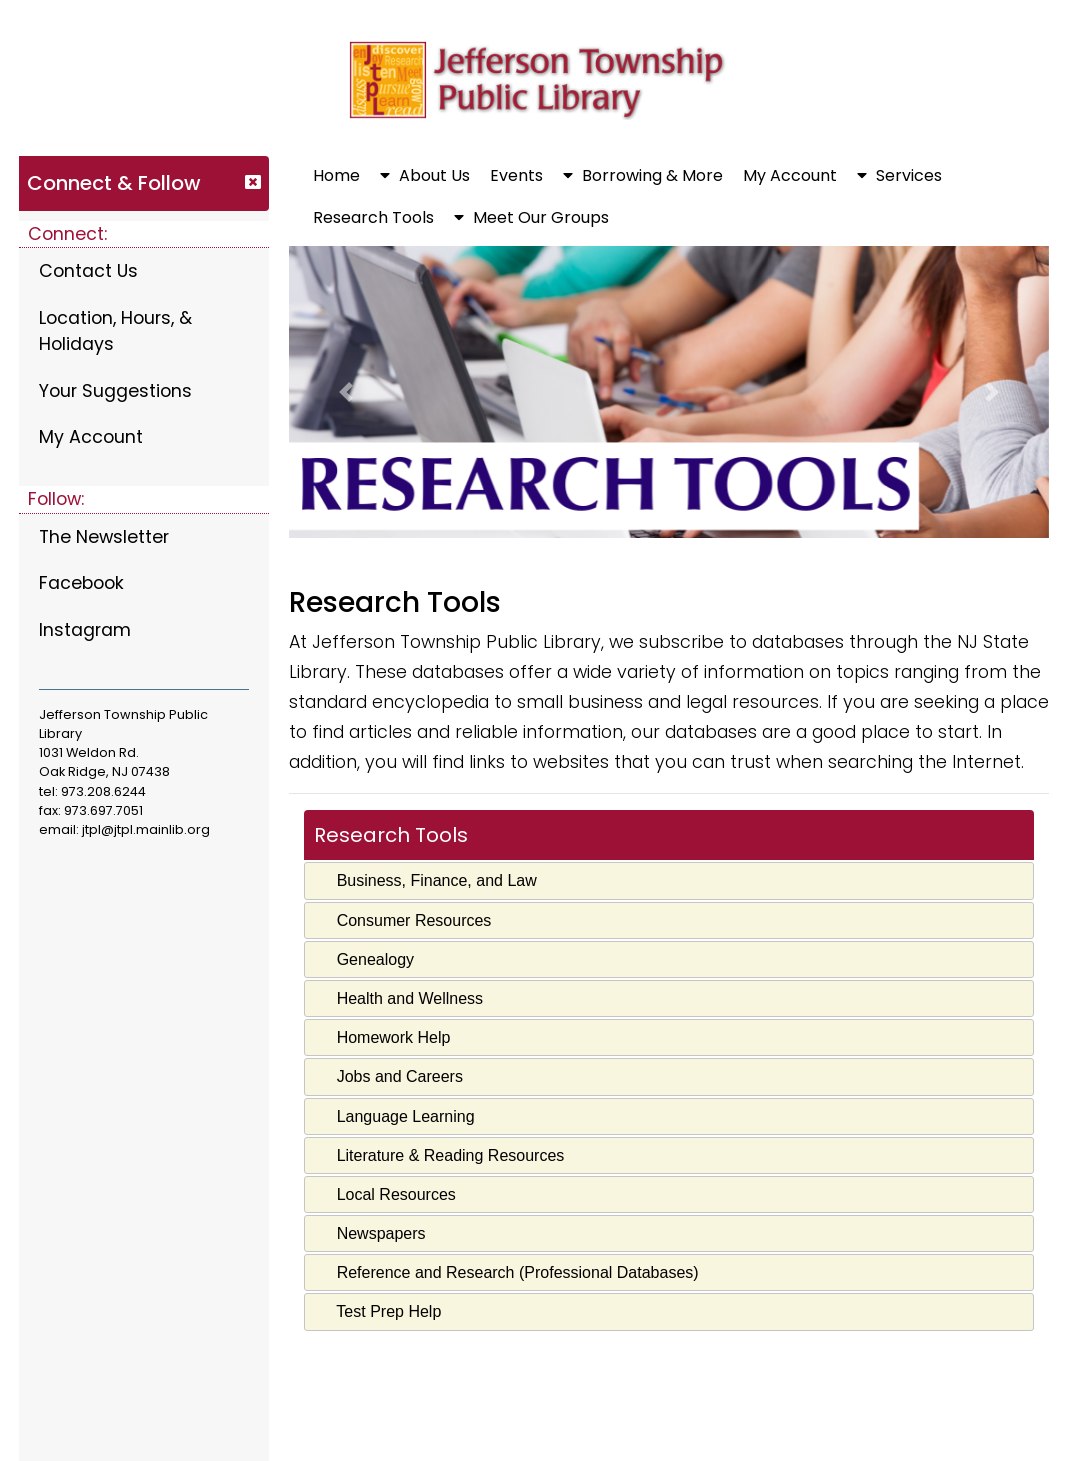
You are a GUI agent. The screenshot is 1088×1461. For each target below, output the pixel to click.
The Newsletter (104, 537)
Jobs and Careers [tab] (389, 1076)
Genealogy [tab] (365, 959)
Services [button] (899, 175)
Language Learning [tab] (395, 1115)
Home (336, 175)
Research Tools (373, 217)
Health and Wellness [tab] (399, 998)
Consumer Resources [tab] (403, 919)
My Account (91, 437)
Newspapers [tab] (370, 1233)
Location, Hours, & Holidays (115, 331)
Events (516, 175)
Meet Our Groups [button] (531, 217)
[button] (346, 392)
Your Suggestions (115, 391)
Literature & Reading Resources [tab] (440, 1155)
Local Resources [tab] (386, 1194)
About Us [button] (425, 175)
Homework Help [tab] (383, 1037)
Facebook (81, 583)
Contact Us (88, 271)
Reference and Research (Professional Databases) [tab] (507, 1272)
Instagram (85, 630)
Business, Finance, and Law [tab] (426, 880)
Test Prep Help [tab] (378, 1311)
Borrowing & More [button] (643, 175)
